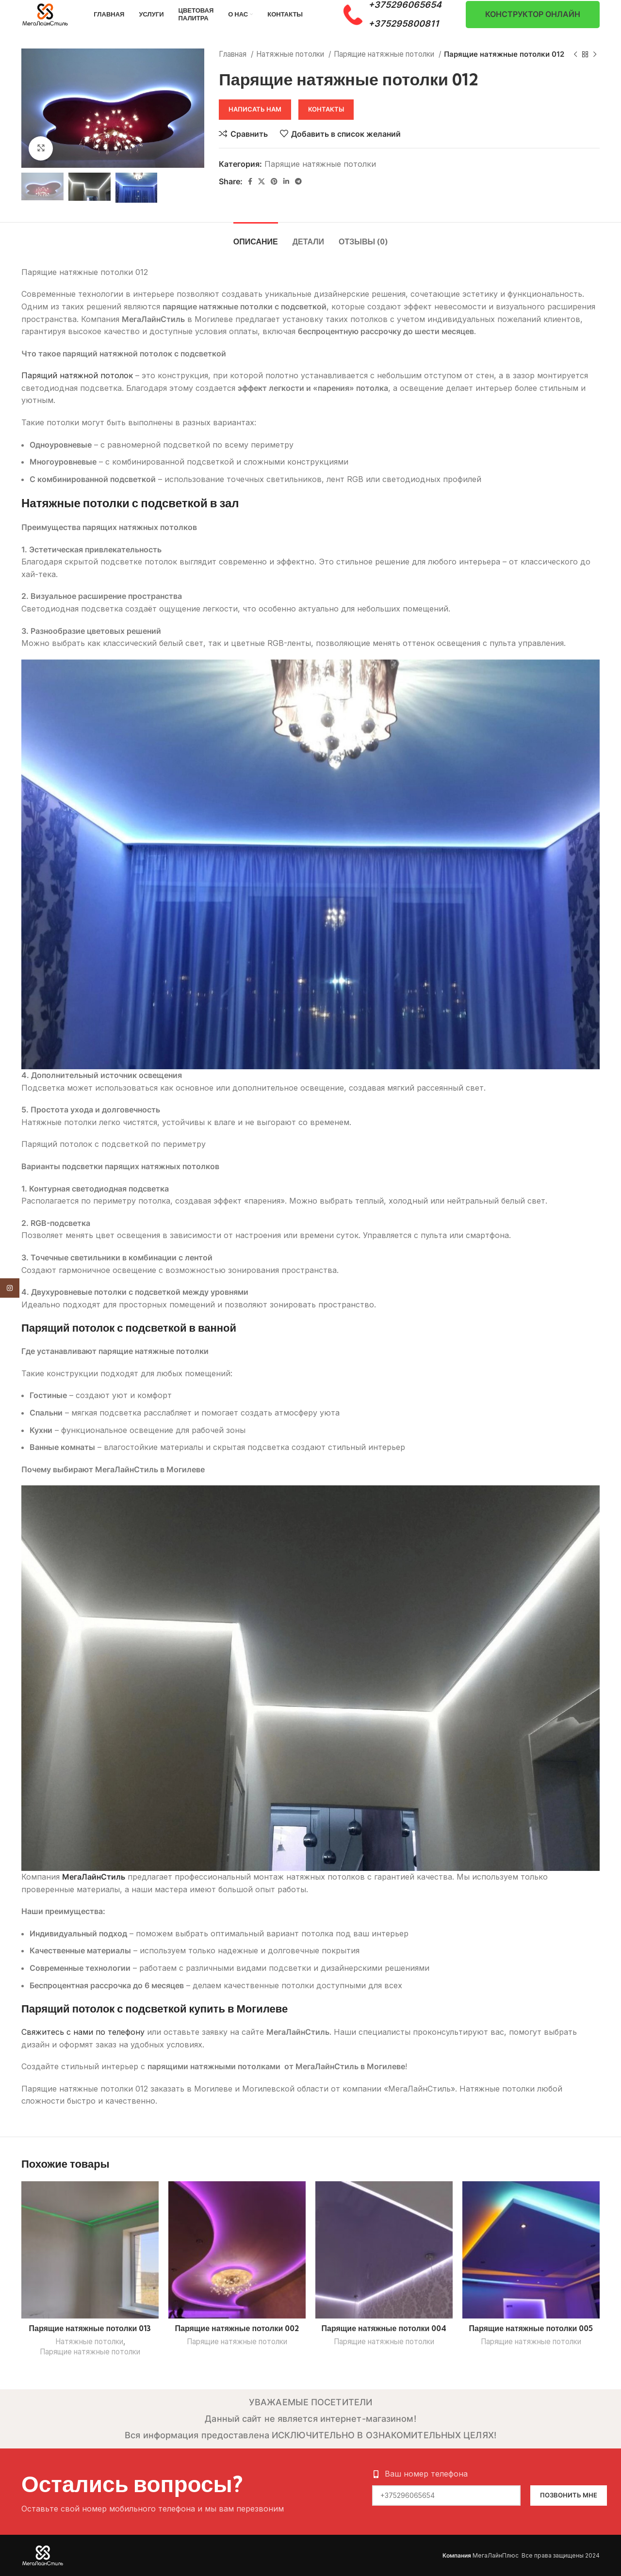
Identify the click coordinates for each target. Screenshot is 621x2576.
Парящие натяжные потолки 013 (90, 2328)
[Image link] (43, 2555)
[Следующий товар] (595, 54)
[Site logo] (45, 13)
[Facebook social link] (250, 181)
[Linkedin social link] (286, 181)
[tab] (255, 237)
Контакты (326, 109)
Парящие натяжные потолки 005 (531, 2328)
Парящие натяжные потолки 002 (237, 2328)
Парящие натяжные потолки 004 (384, 2328)
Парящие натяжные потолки (385, 54)
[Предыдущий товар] (575, 54)
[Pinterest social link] (274, 181)
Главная (233, 54)
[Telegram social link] (298, 181)
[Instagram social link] (9, 1288)
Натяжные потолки (291, 54)
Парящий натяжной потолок (77, 375)
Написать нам (255, 109)
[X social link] (261, 181)
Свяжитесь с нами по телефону (83, 2032)
